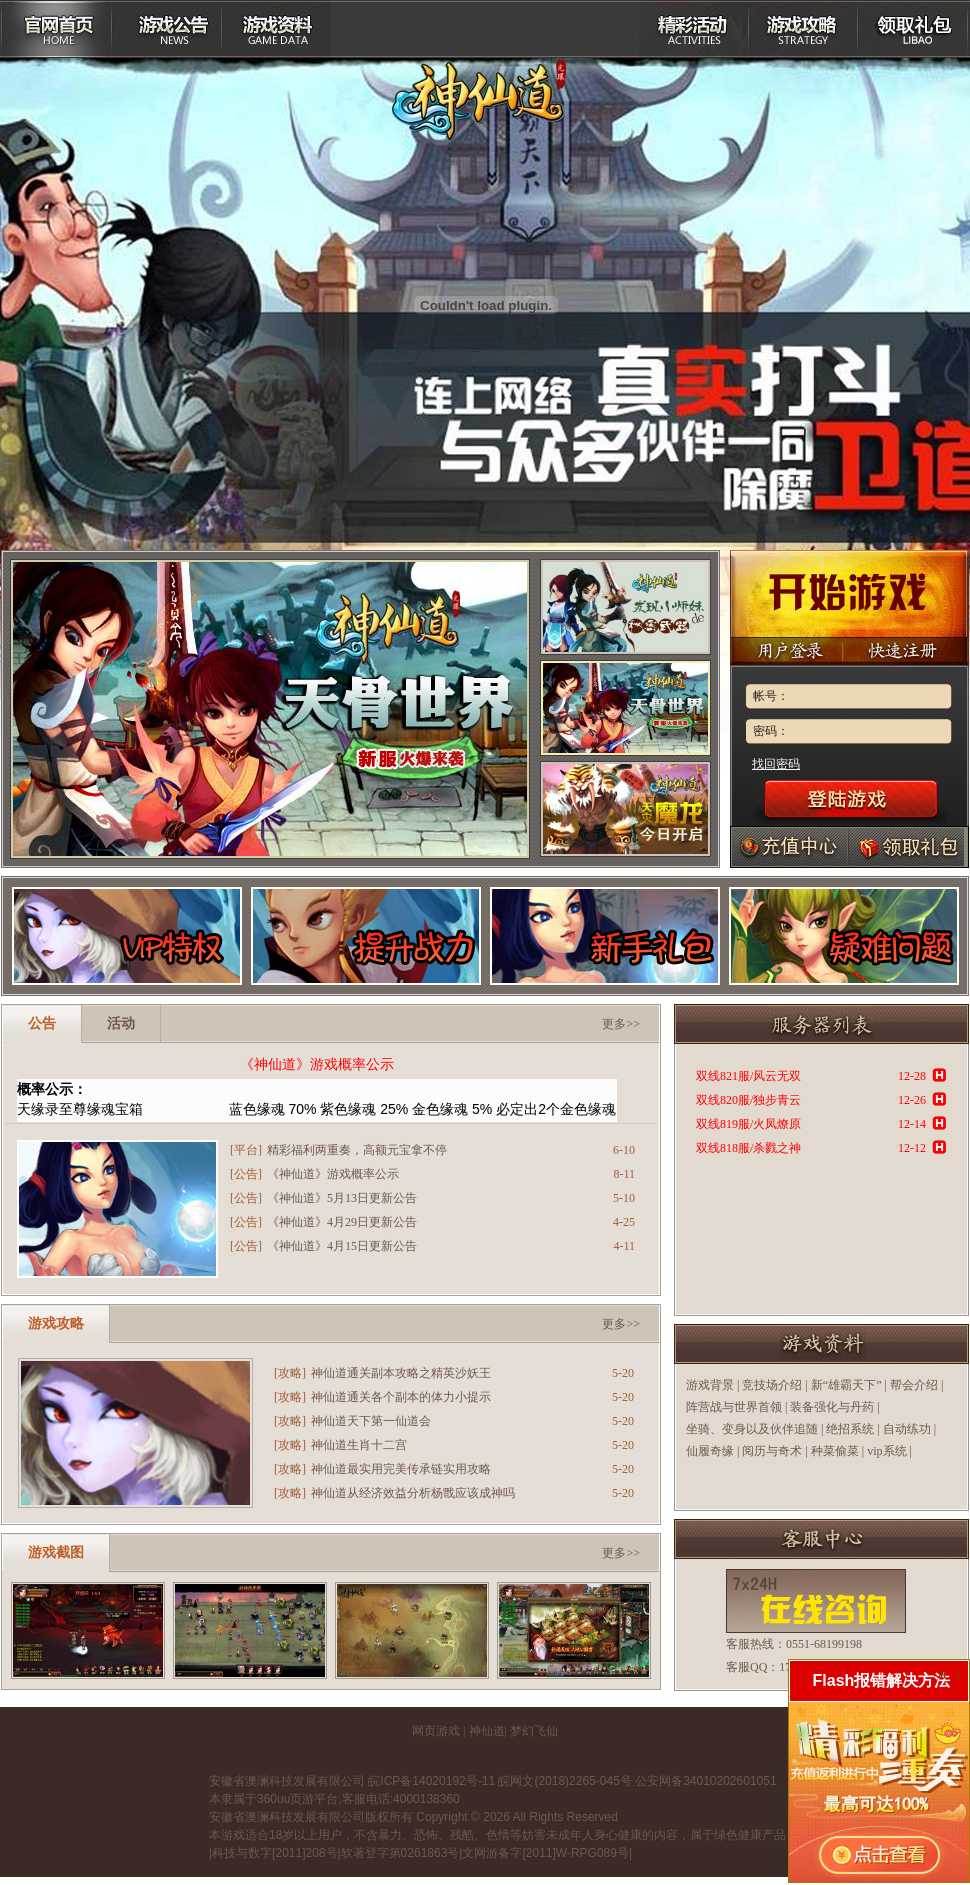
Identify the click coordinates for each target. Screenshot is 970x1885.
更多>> (621, 1024)
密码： (771, 731)
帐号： (771, 696)
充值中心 (790, 847)
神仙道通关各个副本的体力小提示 (401, 1397)
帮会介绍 (914, 1385)
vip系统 (886, 1451)
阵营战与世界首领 (734, 1407)
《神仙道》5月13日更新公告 (342, 1198)
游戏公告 (166, 29)
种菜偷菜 (835, 1451)
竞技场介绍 (772, 1385)
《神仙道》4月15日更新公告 (342, 1246)
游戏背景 (710, 1385)
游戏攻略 (804, 29)
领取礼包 (914, 29)
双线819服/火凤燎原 (748, 1124)
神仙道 (487, 1731)
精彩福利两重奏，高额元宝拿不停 (357, 1150)
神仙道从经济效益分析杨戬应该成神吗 (413, 1493)
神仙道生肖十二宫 (359, 1445)
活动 (121, 1023)
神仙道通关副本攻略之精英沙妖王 (401, 1373)
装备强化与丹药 (832, 1407)
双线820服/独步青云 (748, 1100)
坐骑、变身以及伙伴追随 (752, 1429)
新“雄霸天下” (846, 1385)
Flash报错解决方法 (882, 1680)
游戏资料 (276, 29)
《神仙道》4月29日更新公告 (342, 1222)
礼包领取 (906, 847)
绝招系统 (850, 1429)
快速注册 (906, 651)
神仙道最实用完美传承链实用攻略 (401, 1469)
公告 (42, 1023)
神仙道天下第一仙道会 (371, 1421)
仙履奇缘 (710, 1451)
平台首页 (56, 29)
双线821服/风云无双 (748, 1076)
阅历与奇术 (772, 1451)
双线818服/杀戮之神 (748, 1148)
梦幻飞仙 (534, 1731)
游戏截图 (56, 1552)
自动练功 (907, 1429)
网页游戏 (436, 1731)
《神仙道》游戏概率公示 (317, 1064)
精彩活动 (694, 29)
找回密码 (776, 764)
